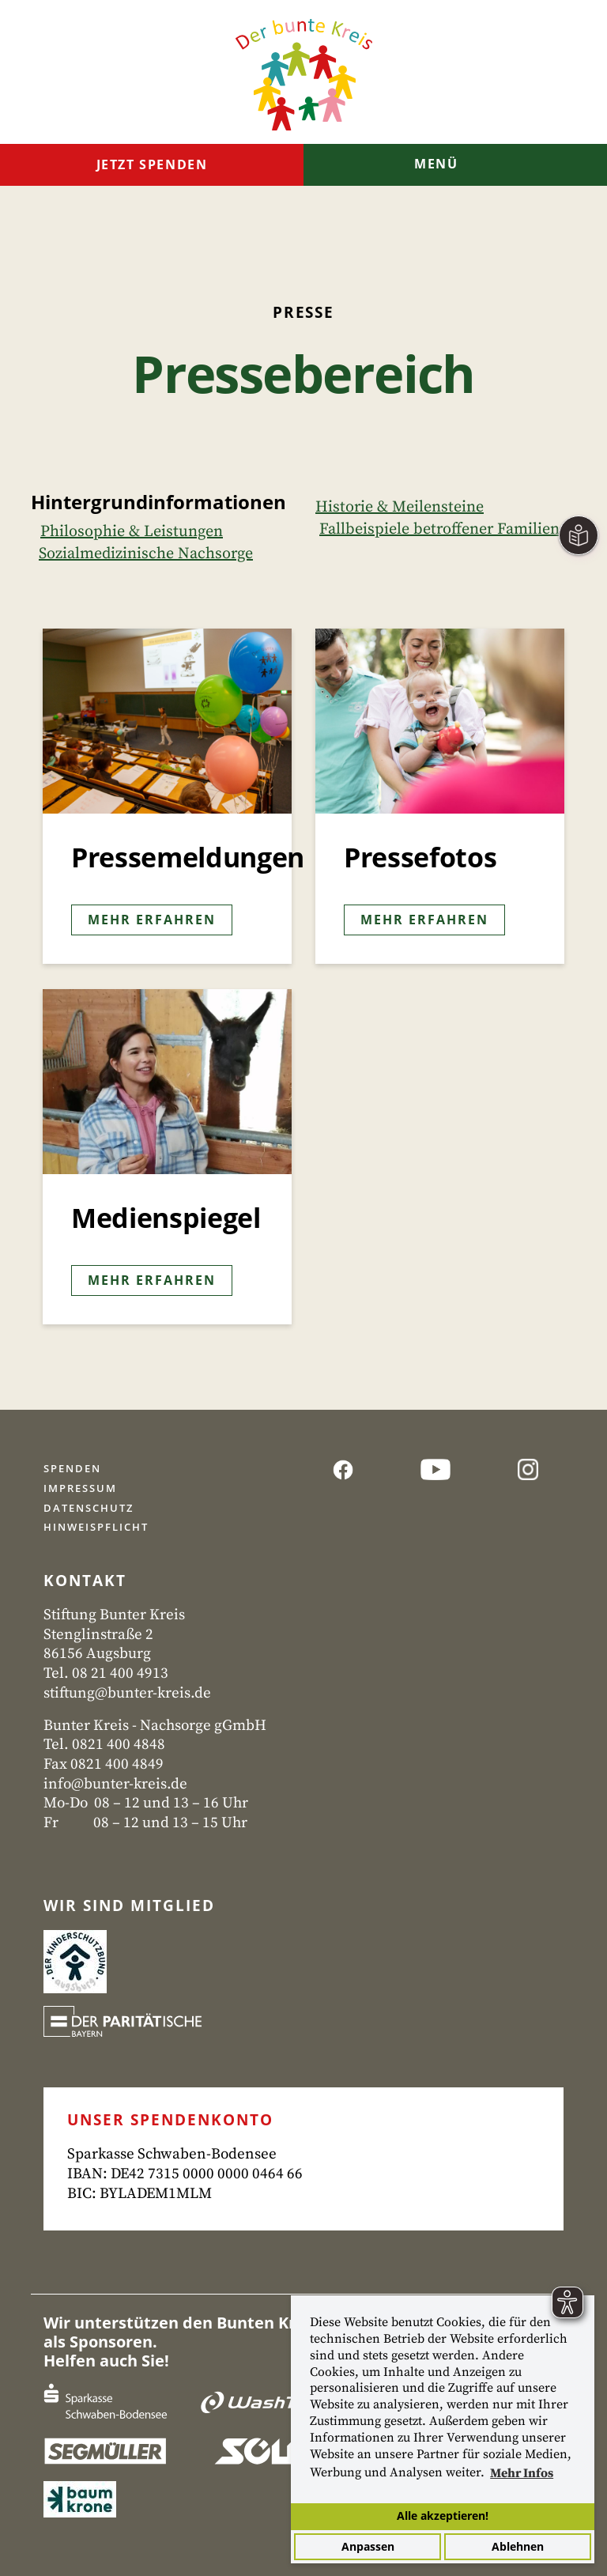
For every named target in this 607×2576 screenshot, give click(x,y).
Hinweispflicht (96, 1527)
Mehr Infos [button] (521, 2473)
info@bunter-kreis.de (115, 1784)
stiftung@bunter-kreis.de (127, 1693)
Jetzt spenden (152, 164)
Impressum (80, 1488)
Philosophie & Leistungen (131, 532)
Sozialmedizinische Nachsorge (146, 554)
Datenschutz (88, 1508)
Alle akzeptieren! (442, 2515)
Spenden (72, 1468)
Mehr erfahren (152, 919)
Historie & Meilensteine (399, 507)
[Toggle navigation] (455, 165)
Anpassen (367, 2546)
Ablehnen (518, 2546)
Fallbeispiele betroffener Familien (439, 529)
